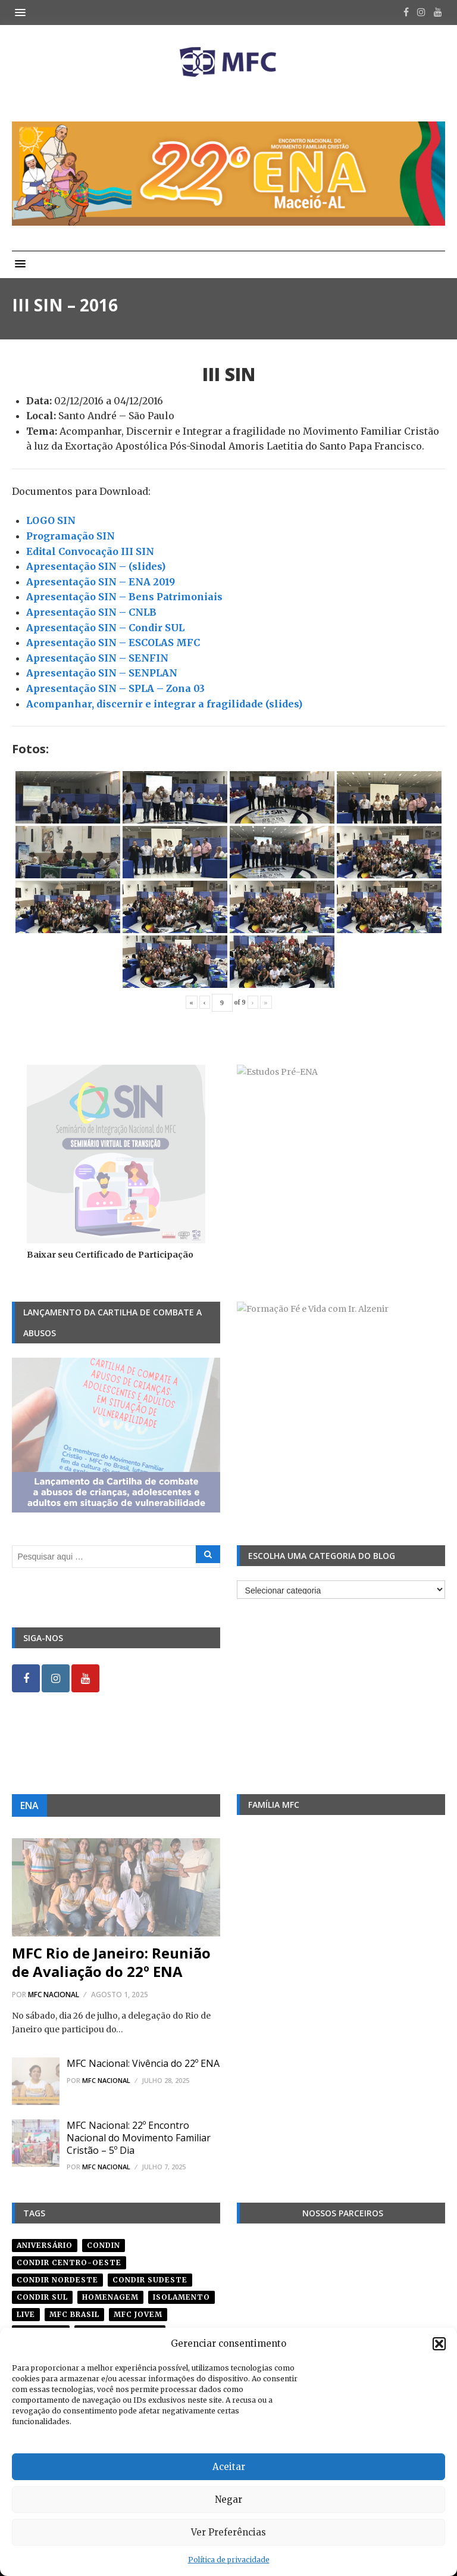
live (26, 2314)
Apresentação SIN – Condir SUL (105, 628)
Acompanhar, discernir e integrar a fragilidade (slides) (164, 704)
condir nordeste (57, 2279)
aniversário (45, 2245)
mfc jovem (138, 2314)
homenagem (110, 2297)
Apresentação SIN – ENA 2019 (100, 582)
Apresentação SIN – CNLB (91, 612)
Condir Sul (42, 2297)
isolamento (181, 2297)
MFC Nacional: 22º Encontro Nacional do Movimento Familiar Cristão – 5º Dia (139, 2138)
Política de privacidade (229, 2559)
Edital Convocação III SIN (90, 551)
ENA (29, 1805)
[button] (439, 2344)
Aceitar (228, 2466)
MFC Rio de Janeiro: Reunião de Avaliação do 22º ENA (111, 1962)
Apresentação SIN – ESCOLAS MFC (113, 642)
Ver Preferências (228, 2532)
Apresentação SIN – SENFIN (97, 658)
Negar (228, 2499)
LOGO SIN (51, 520)
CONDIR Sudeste (149, 2279)
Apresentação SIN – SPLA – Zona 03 (115, 688)
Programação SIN (70, 536)
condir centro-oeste (69, 2262)
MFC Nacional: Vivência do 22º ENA (143, 2063)
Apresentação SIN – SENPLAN (101, 673)
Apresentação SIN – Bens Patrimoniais (124, 597)
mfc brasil (74, 2314)
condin (103, 2245)
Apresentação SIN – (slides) (95, 566)
